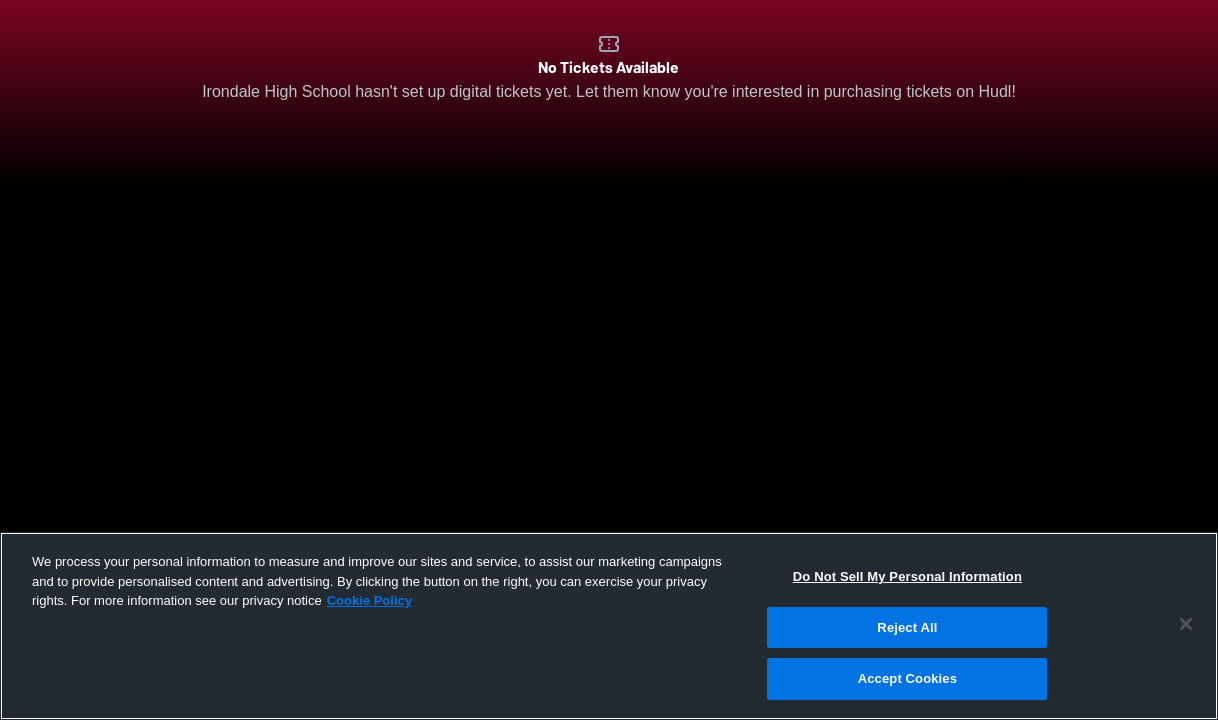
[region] (609, 626)
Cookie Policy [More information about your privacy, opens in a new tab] (369, 600)
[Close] (1186, 624)
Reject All (907, 627)
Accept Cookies (907, 678)
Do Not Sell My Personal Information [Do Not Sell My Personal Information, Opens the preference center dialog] (907, 576)
